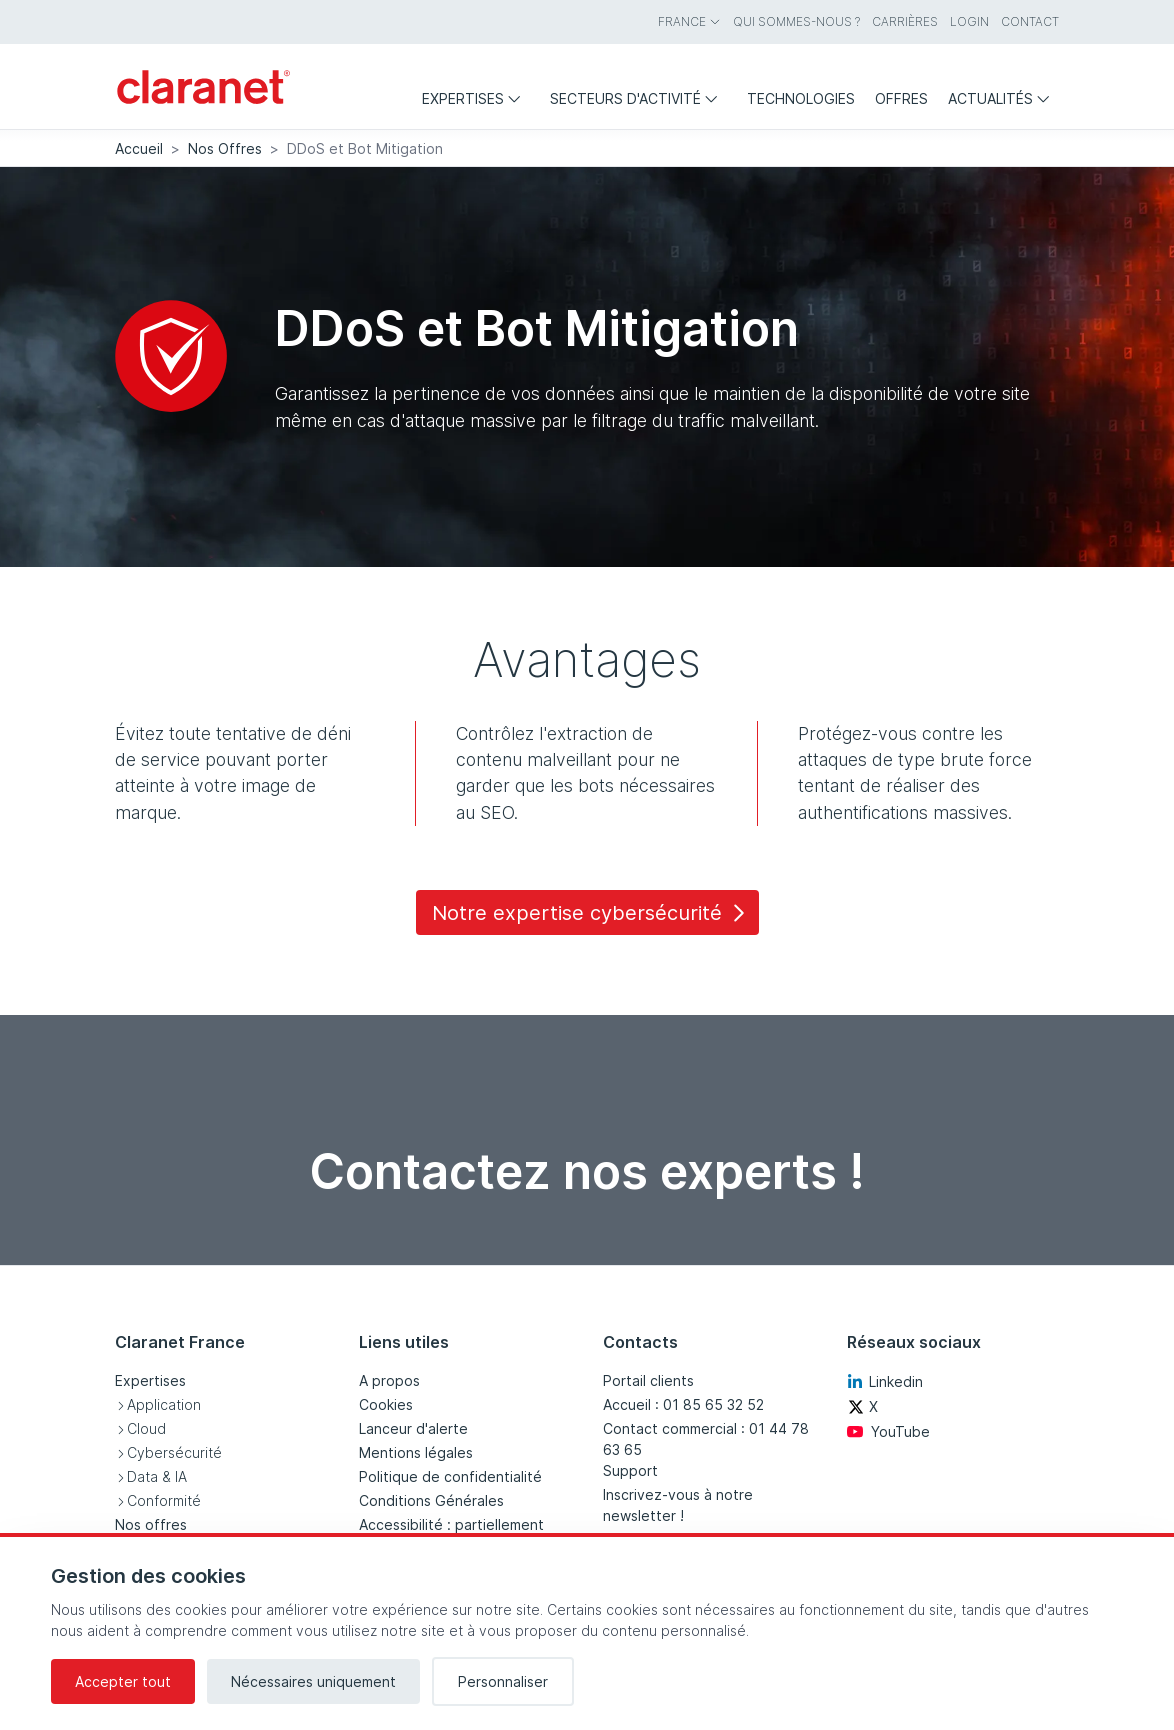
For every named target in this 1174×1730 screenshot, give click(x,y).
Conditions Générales (431, 1500)
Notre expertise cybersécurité (591, 913)
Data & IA (157, 1476)
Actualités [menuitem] (1003, 98)
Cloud (146, 1428)
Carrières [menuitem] (905, 21)
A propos (389, 1380)
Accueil (139, 148)
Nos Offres (225, 148)
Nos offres (151, 1524)
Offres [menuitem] (901, 98)
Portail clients (648, 1380)
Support (630, 1470)
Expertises (150, 1380)
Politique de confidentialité (450, 1476)
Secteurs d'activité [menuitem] (638, 98)
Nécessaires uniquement (313, 1681)
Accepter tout (123, 1681)
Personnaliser (503, 1681)
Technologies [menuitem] (801, 98)
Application (164, 1404)
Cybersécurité (174, 1452)
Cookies (386, 1404)
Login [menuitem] (969, 21)
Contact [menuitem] (1030, 21)
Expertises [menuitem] (476, 98)
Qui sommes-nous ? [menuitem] (796, 21)
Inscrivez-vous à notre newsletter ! (678, 1505)
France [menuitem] (689, 21)
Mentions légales (416, 1452)
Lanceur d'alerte (413, 1428)
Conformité (164, 1500)
